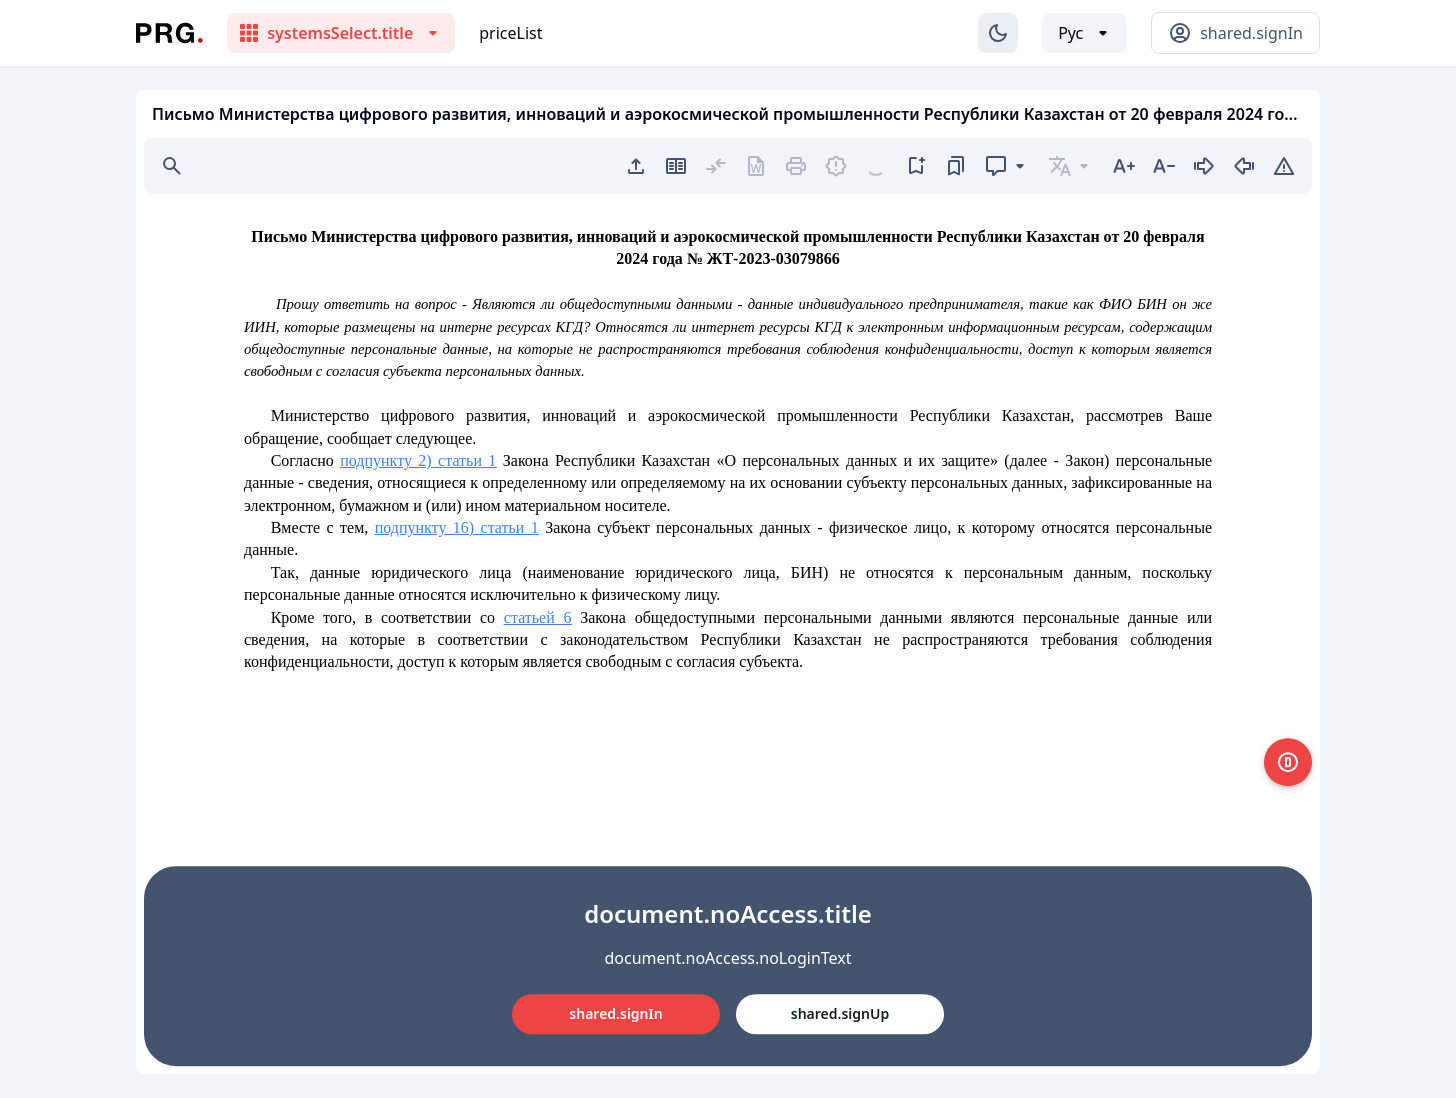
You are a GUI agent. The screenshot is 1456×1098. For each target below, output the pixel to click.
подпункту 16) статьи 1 (457, 527)
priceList (510, 33)
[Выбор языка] (1084, 33)
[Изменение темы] (998, 33)
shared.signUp (840, 1013)
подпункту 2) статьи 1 (418, 460)
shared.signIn (615, 1013)
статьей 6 (538, 617)
